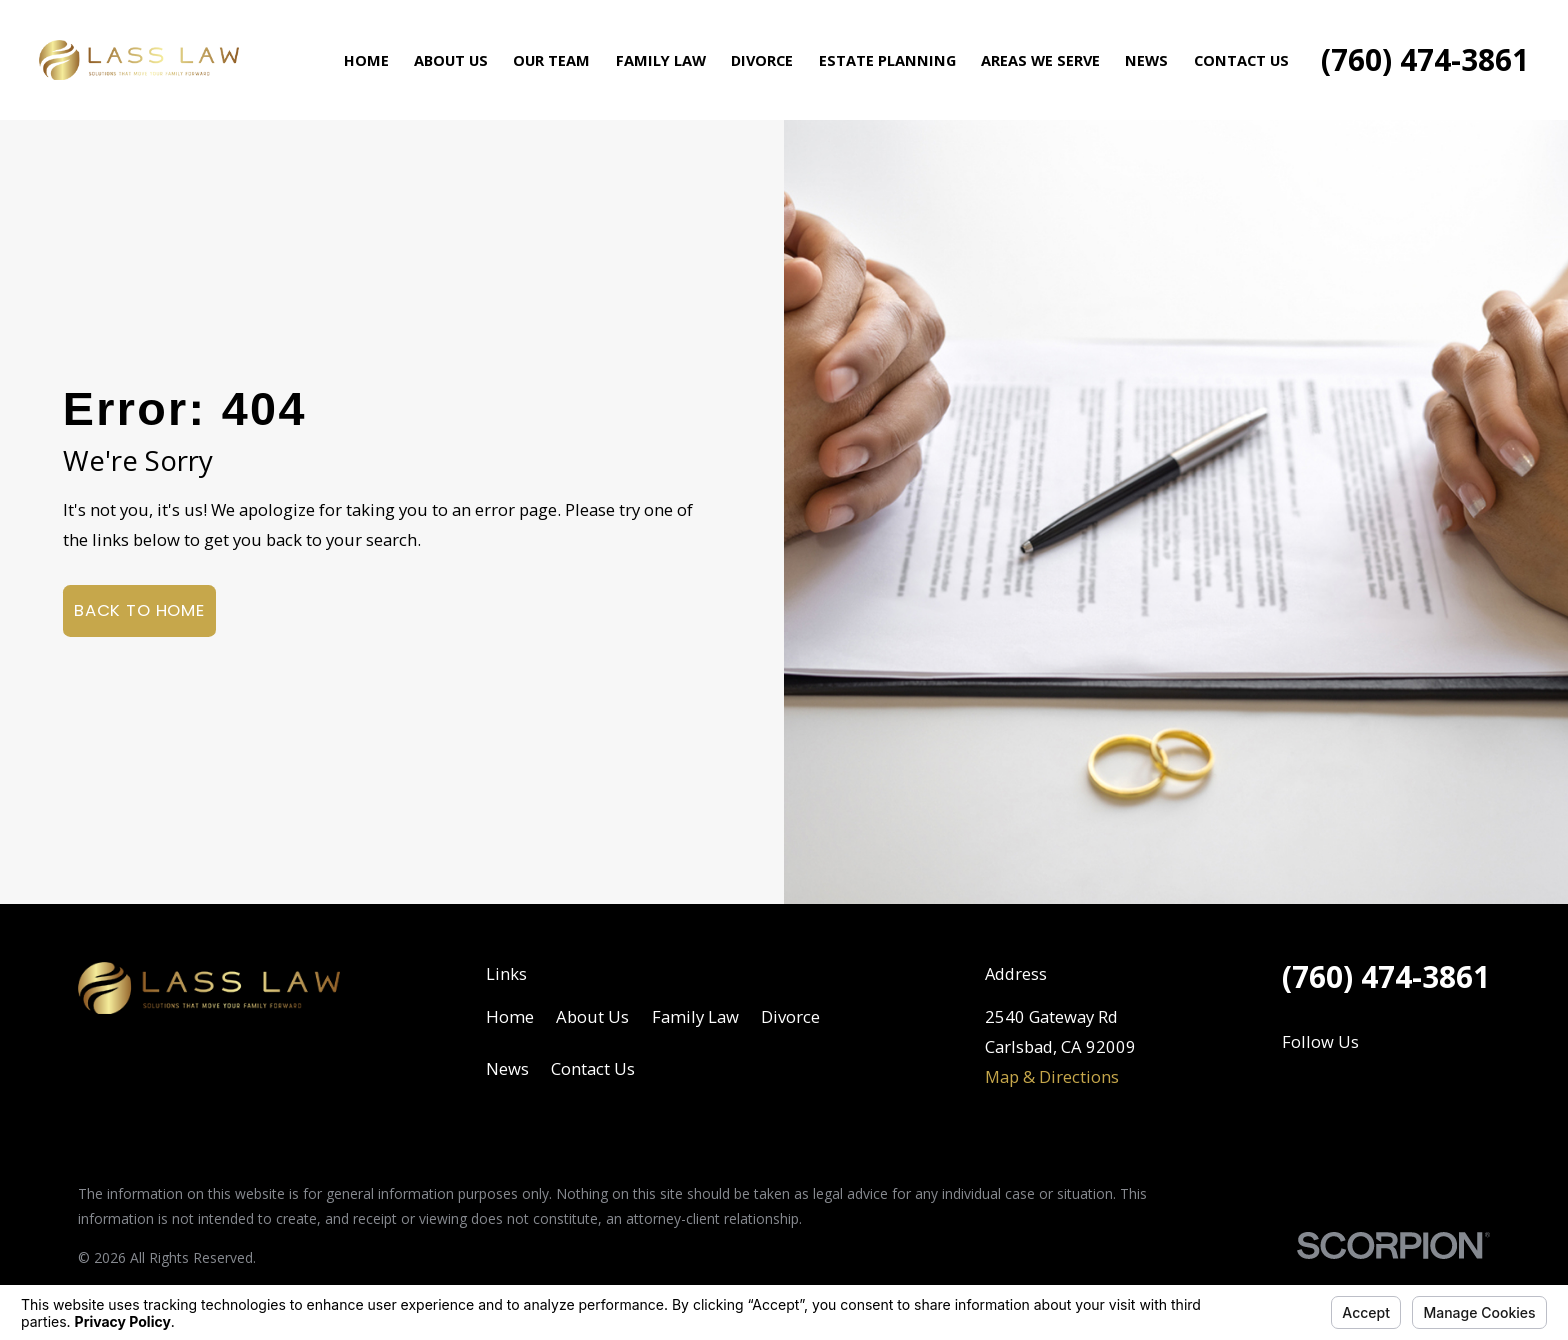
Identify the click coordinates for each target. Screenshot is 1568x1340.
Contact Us (593, 1068)
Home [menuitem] (366, 60)
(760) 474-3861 (1425, 60)
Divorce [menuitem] (762, 60)
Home (510, 1016)
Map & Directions (1052, 1076)
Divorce (790, 1016)
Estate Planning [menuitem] (887, 60)
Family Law (695, 1016)
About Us (592, 1016)
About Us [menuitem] (451, 60)
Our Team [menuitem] (551, 60)
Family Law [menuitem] (661, 60)
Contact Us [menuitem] (1241, 60)
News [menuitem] (1146, 60)
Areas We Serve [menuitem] (1040, 60)
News (507, 1068)
